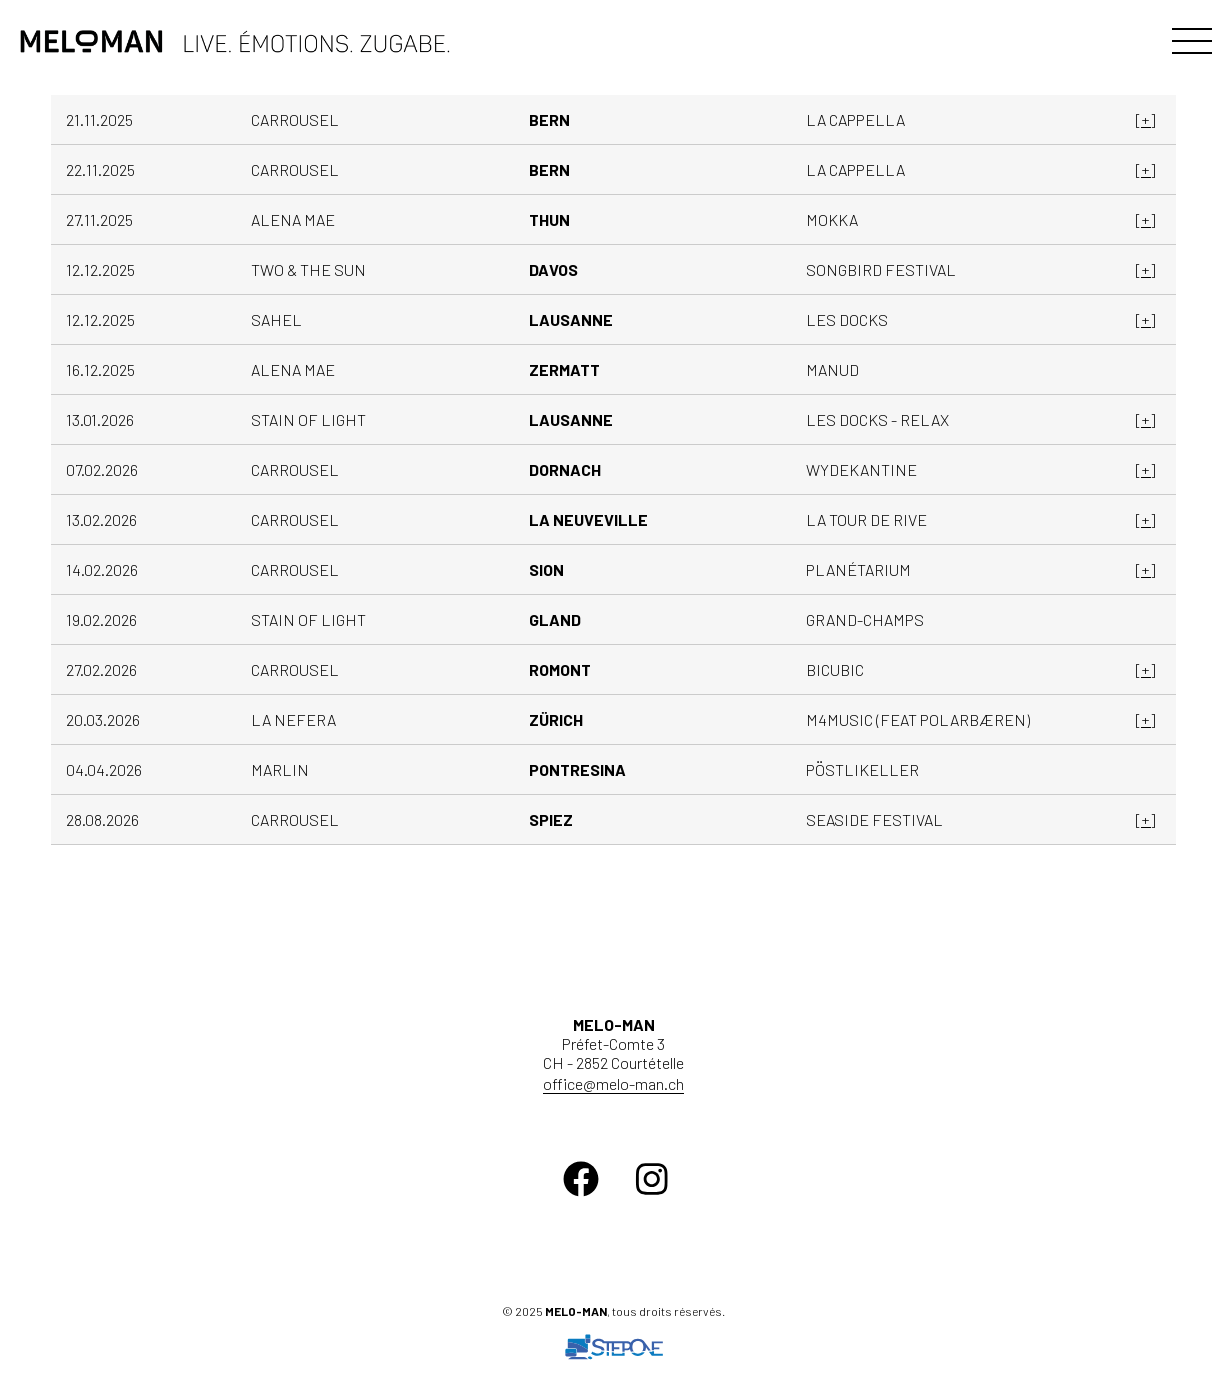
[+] (1145, 119)
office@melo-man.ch (613, 1083)
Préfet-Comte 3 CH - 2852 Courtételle (613, 1043)
